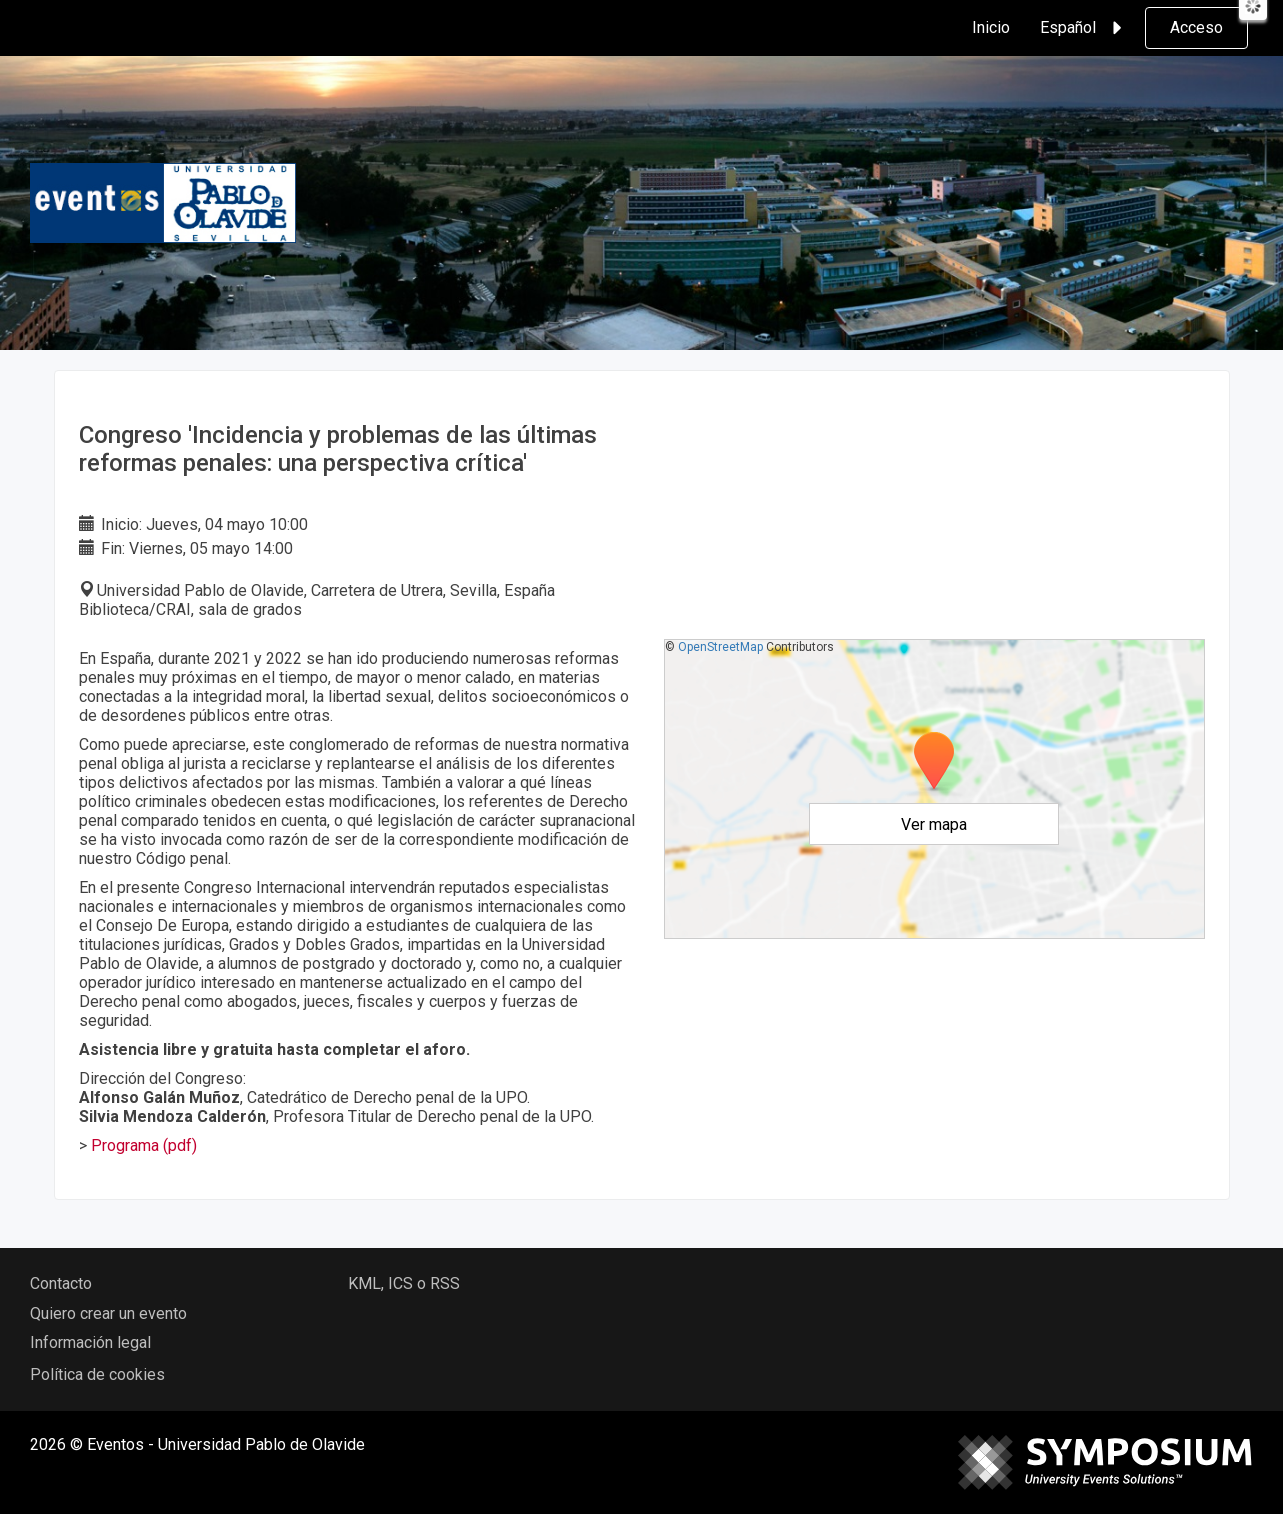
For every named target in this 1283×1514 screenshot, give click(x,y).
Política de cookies (97, 1374)
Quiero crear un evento (108, 1313)
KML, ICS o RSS (404, 1283)
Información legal (90, 1342)
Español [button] (1084, 28)
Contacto (61, 1283)
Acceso (1196, 27)
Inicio (991, 27)
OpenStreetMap (720, 647)
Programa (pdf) (144, 1145)
